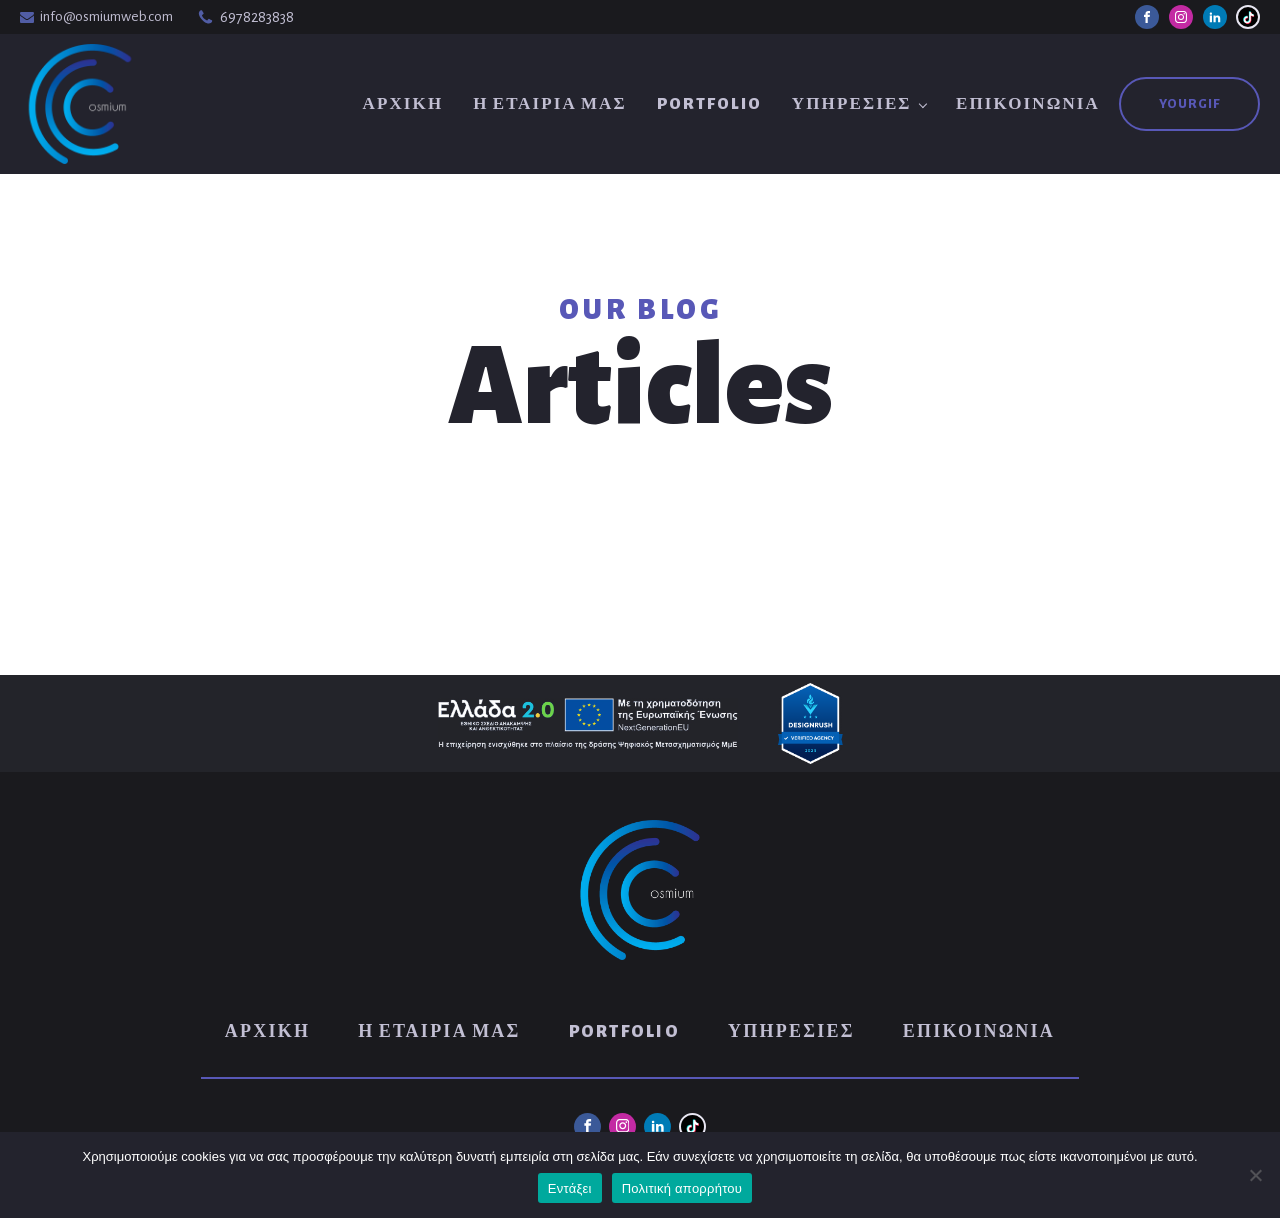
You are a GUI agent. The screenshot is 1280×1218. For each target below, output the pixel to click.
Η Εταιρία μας (549, 103)
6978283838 (257, 17)
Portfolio (709, 103)
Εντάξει (570, 1188)
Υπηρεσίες (852, 103)
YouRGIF (1189, 104)
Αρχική (402, 103)
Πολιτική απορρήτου (682, 1188)
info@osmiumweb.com (106, 16)
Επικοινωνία (1028, 103)
